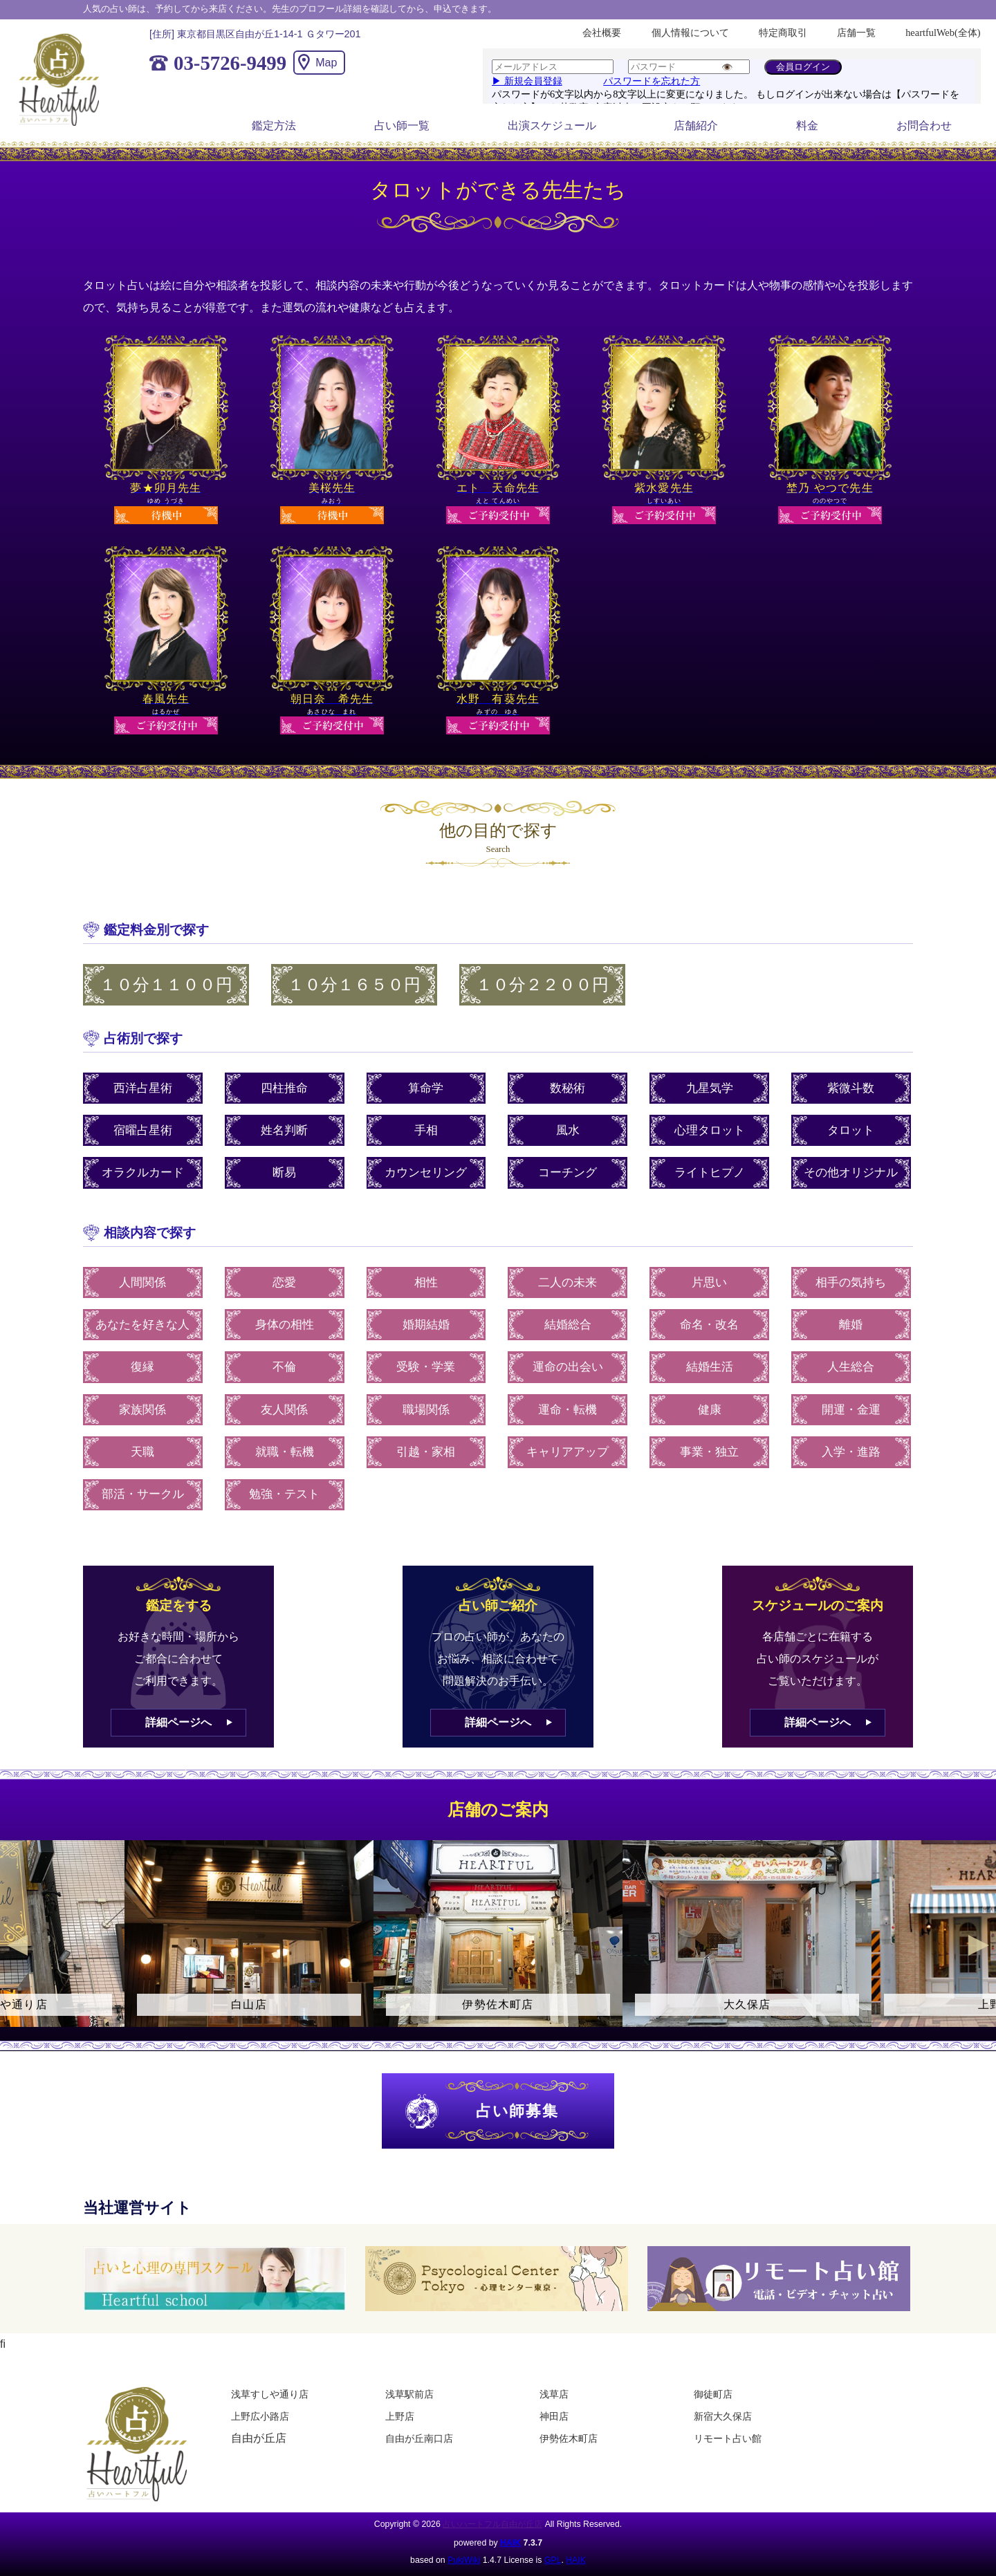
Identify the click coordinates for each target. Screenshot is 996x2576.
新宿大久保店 (723, 2416)
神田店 (554, 2416)
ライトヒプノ (709, 1172)
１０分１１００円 (166, 985)
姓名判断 (284, 1130)
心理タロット (709, 1130)
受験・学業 (425, 1366)
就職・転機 (284, 1451)
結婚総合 (567, 1324)
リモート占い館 (728, 2438)
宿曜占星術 (142, 1130)
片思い (709, 1282)
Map (326, 62)
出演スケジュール (552, 125)
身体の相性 (284, 1324)
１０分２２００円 (542, 985)
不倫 (284, 1366)
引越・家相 (425, 1451)
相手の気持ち (850, 1282)
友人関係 (284, 1409)
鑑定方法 (274, 125)
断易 (284, 1172)
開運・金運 (851, 1409)
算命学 (425, 1088)
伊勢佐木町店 (569, 2438)
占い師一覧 (402, 125)
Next (979, 1945)
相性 (426, 1282)
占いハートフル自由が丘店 (492, 2524)
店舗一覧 (856, 32)
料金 (807, 125)
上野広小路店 (260, 2416)
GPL (553, 2560)
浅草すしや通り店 (269, 2394)
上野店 (399, 2416)
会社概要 (601, 32)
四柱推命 (284, 1088)
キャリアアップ (567, 1451)
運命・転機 (567, 1409)
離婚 (851, 1324)
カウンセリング (426, 1172)
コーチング (567, 1172)
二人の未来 (567, 1282)
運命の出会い (568, 1366)
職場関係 (426, 1409)
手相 (426, 1130)
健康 (709, 1409)
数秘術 (567, 1088)
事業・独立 (709, 1451)
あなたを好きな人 (142, 1324)
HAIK (510, 2543)
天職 (142, 1451)
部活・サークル (143, 1494)
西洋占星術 (142, 1088)
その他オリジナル (851, 1172)
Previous (17, 1945)
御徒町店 (713, 2394)
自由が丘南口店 (419, 2438)
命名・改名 (709, 1324)
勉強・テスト (284, 1494)
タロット (850, 1130)
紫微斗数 (850, 1088)
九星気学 (709, 1088)
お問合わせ (924, 125)
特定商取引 (783, 32)
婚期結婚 (426, 1324)
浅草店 (554, 2394)
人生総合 (850, 1366)
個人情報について (690, 32)
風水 (568, 1130)
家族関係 (142, 1409)
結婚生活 (709, 1366)
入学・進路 (851, 1451)
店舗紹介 (696, 125)
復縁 (142, 1366)
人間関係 (142, 1282)
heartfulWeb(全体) (942, 32)
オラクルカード (143, 1172)
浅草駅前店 (409, 2394)
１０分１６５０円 (354, 985)
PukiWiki (464, 2560)
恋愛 (284, 1282)
